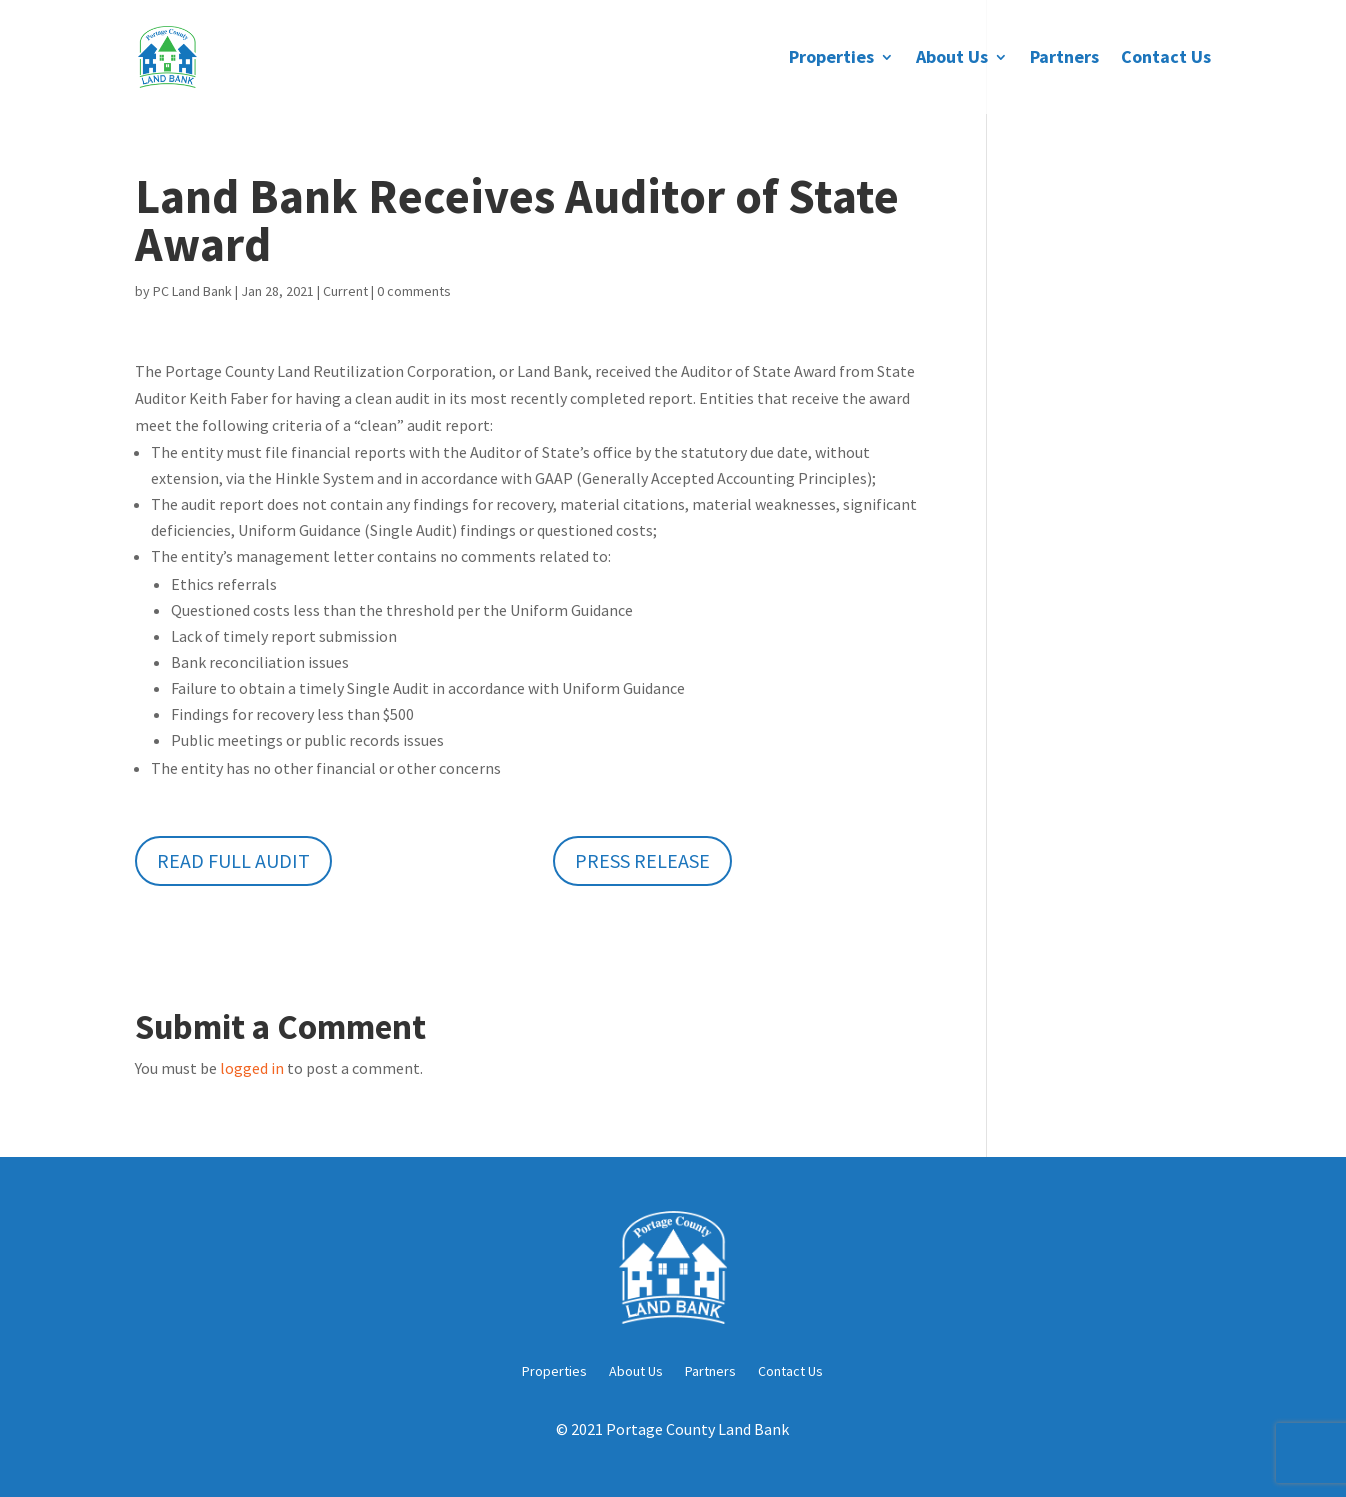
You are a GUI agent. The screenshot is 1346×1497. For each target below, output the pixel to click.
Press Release (642, 860)
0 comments (414, 291)
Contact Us (1166, 59)
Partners (1064, 59)
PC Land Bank (192, 291)
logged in (252, 1068)
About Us (952, 59)
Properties (831, 59)
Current (345, 291)
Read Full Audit (233, 860)
